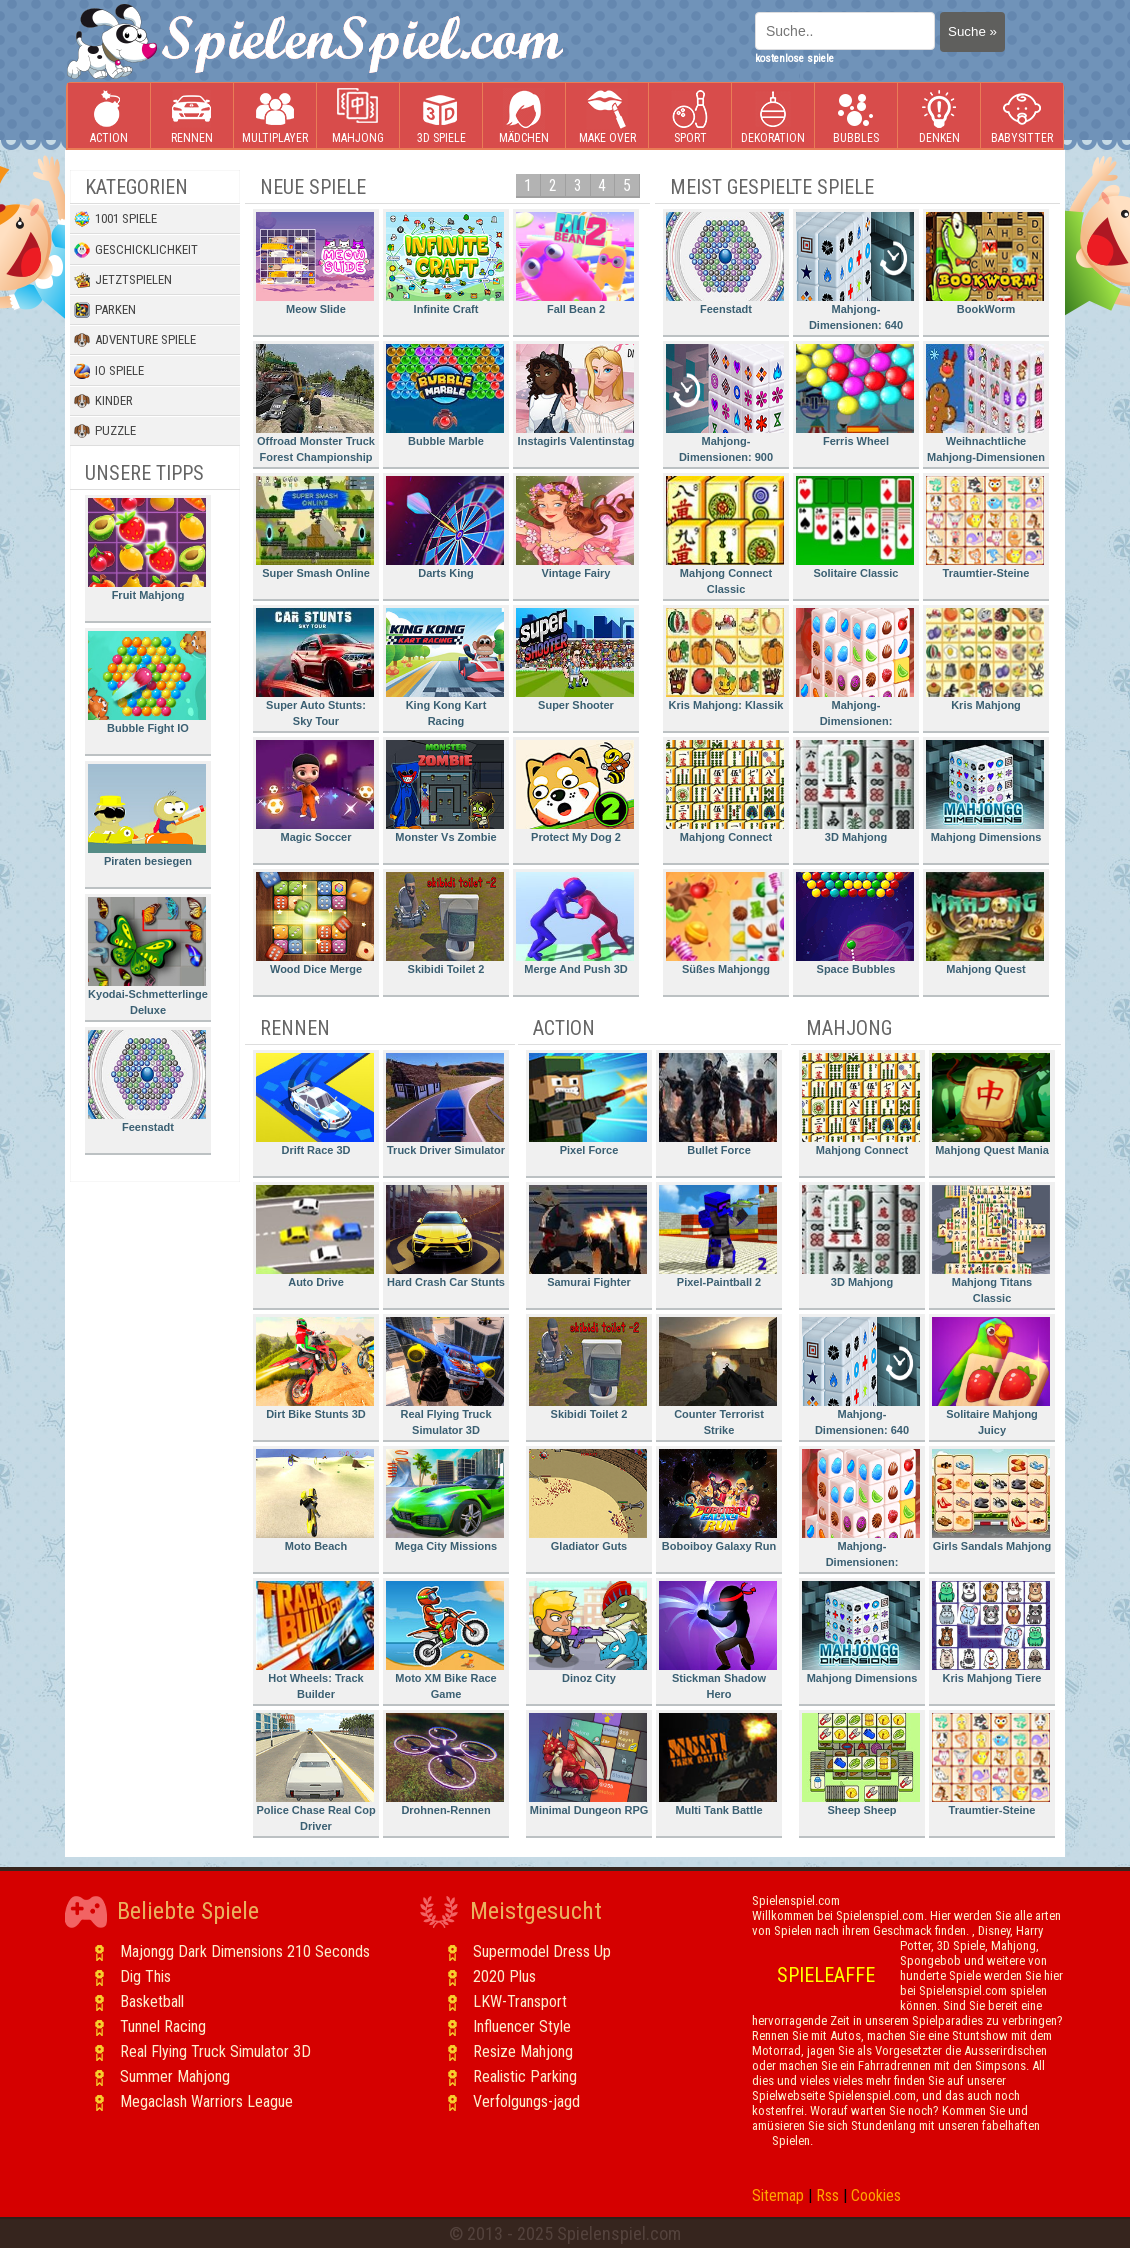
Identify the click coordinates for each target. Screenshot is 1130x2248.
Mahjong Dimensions (985, 791)
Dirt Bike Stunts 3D (315, 1368)
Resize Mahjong (523, 2051)
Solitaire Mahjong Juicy (991, 1376)
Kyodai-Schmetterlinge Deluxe (148, 956)
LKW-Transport (520, 2001)
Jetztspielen (123, 280)
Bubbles (856, 116)
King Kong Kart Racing (445, 667)
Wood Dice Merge (315, 923)
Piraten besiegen (147, 815)
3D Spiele (441, 116)
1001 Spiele (115, 219)
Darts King (445, 527)
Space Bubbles (855, 923)
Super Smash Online (315, 527)
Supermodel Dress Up (542, 1951)
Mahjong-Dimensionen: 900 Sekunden (725, 406)
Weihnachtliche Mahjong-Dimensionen (985, 403)
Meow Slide (315, 263)
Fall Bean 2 (575, 263)
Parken (105, 310)
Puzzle (105, 431)
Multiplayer (275, 116)
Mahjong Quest (985, 923)
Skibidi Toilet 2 (445, 923)
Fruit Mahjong (147, 549)
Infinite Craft (445, 263)
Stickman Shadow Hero (718, 1640)
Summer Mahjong (175, 2076)
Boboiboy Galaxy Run (718, 1500)
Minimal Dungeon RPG (588, 1764)
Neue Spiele (313, 187)
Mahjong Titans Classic (991, 1244)
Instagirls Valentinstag (575, 395)
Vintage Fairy (575, 527)
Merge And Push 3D (575, 923)
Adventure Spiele (135, 340)
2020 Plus (504, 1976)
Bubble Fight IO (147, 682)
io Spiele (109, 371)
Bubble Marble (445, 395)
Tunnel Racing (163, 2026)
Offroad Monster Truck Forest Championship (315, 403)
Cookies (876, 2195)
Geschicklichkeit (136, 250)
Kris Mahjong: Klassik (725, 659)
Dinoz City (588, 1632)
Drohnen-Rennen (445, 1764)
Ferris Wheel (855, 395)
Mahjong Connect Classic (725, 535)
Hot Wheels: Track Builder (315, 1640)
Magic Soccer (315, 791)
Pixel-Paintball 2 (718, 1236)
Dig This (145, 1976)
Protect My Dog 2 (575, 791)
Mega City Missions (445, 1500)
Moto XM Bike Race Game (445, 1640)
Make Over (607, 116)
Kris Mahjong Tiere (991, 1632)
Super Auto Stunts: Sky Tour (315, 667)
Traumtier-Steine (985, 527)
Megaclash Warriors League (206, 2101)
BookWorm (985, 263)
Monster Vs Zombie (445, 791)
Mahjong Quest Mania (991, 1104)
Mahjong (358, 116)
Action (109, 116)
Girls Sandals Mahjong (991, 1500)
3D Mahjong (855, 791)
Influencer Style (522, 2026)
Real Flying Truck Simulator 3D (445, 1376)
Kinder (103, 401)
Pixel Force (588, 1104)
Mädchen (524, 116)
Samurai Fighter (588, 1236)
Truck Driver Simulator (445, 1104)
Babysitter (1022, 116)
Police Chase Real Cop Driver (316, 1772)
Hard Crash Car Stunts (445, 1236)
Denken (939, 116)
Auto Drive (315, 1236)
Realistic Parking (525, 2076)
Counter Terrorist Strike (718, 1376)
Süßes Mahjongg (725, 923)
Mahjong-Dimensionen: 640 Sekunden (855, 274)
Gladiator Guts (588, 1500)
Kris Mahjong (985, 659)
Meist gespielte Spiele (772, 187)
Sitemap (778, 2195)
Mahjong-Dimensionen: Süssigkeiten (855, 670)
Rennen (192, 116)
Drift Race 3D (315, 1104)
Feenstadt (147, 1081)
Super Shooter (575, 659)
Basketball (152, 2001)
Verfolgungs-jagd (526, 2101)
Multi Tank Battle (718, 1764)
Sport (690, 116)
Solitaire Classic (855, 527)
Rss (827, 2195)
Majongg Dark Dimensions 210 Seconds (245, 1951)
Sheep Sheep (861, 1764)
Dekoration (773, 116)
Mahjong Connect (725, 791)
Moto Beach (315, 1500)
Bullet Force (718, 1104)
